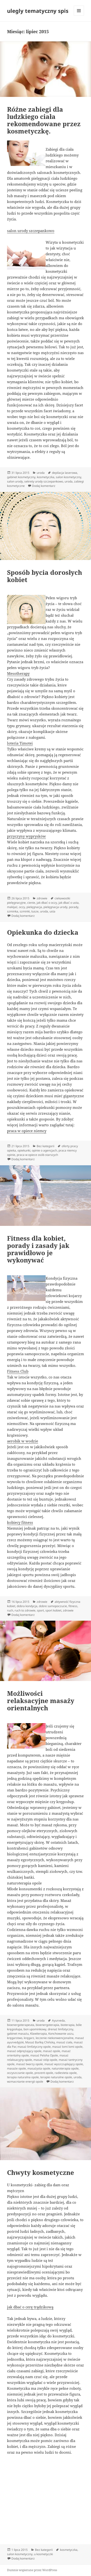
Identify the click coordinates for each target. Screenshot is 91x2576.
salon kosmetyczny (68, 477)
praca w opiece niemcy (26, 1130)
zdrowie (42, 898)
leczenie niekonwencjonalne (55, 2038)
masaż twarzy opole (29, 2064)
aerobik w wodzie (22, 1441)
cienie (31, 903)
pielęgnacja (34, 907)
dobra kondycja (27, 1606)
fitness (72, 1606)
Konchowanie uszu (60, 2033)
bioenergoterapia (47, 2025)
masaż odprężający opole (24, 2051)
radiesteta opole (66, 2073)
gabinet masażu (18, 2033)
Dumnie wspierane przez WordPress (32, 2570)
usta (52, 911)
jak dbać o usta (68, 903)
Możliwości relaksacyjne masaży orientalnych (40, 1700)
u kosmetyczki (43, 2554)
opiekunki (23, 1150)
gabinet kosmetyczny (21, 477)
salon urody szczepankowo (30, 230)
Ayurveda (58, 2020)
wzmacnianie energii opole (25, 2081)
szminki (25, 911)
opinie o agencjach (44, 1150)
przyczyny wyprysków (26, 836)
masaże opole (16, 2068)
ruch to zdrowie (25, 1610)
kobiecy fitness (20, 1522)
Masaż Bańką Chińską (40, 2042)
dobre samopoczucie (53, 1606)
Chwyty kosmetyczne (40, 2172)
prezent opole (43, 2073)
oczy (22, 907)
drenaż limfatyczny (60, 2029)
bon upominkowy (35, 2029)
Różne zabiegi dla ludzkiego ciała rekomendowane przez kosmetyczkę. (44, 120)
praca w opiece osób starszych (37, 1155)
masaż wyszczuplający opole (63, 2064)
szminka (12, 911)
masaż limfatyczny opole (34, 2047)
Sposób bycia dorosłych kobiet (44, 576)
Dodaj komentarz (43, 486)
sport (40, 1610)
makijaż (12, 907)
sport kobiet (53, 1610)
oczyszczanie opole (20, 2073)
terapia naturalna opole (23, 2077)
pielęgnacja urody (55, 907)
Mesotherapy (18, 673)
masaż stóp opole (45, 2060)
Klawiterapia (38, 2033)
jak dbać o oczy (47, 903)
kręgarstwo (14, 2038)
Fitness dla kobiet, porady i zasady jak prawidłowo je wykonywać (38, 1249)
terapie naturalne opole (56, 2077)
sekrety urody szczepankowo (43, 481)
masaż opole (51, 2051)
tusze (35, 911)
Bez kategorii (45, 1146)
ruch (10, 1610)
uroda (41, 473)
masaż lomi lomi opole (67, 2047)
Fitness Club (17, 1371)
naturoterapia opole (65, 2068)
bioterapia (67, 2025)
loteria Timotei (20, 743)
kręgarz (29, 2038)
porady (73, 907)
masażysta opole (38, 2068)
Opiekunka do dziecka (42, 932)
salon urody (15, 481)
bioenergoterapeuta (20, 2025)
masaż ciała (64, 2042)
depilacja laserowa (64, 473)
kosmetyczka (45, 477)
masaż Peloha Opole (44, 2055)
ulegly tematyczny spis (37, 10)
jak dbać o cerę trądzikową (30, 2306)
